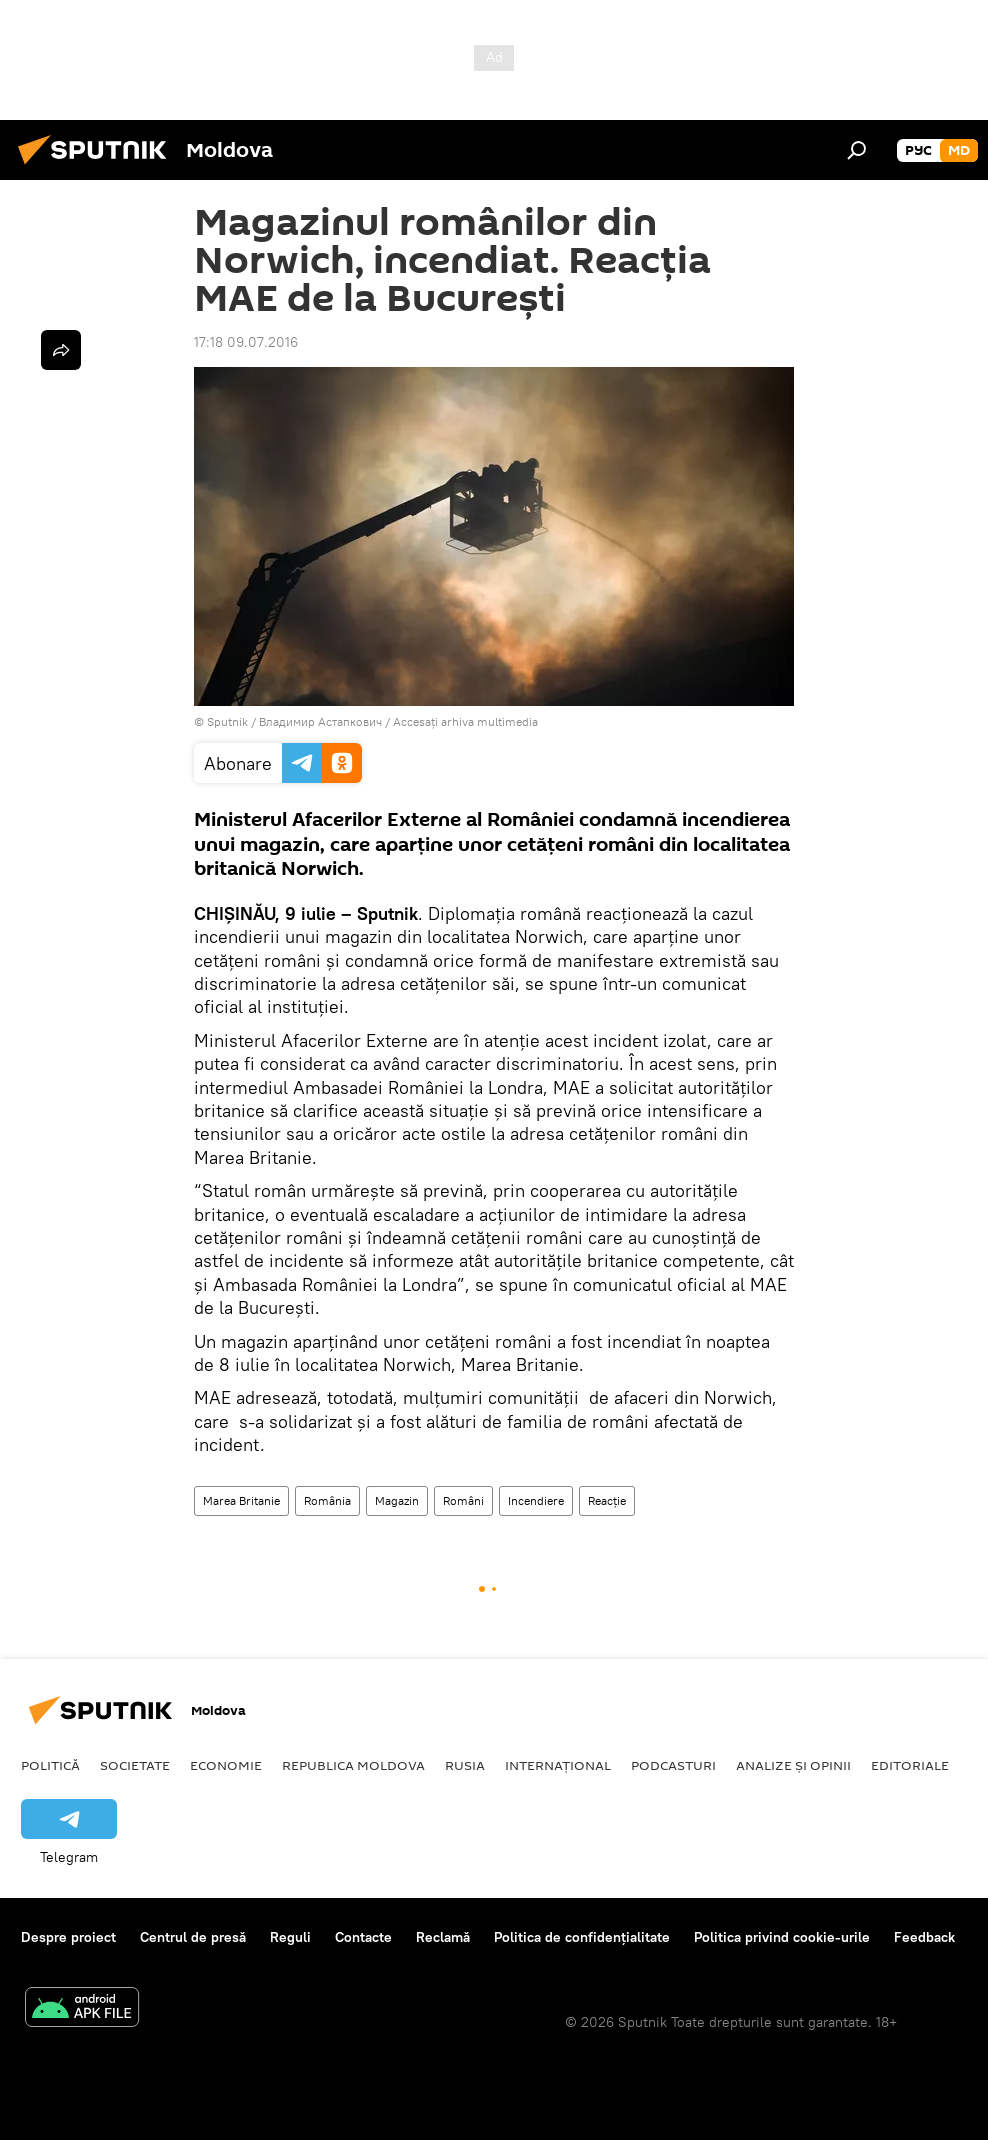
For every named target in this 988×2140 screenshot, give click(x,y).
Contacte (363, 1937)
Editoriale (910, 1765)
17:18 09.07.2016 (246, 342)
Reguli (290, 1937)
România (327, 1500)
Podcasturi (673, 1765)
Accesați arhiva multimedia (465, 721)
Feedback (924, 1937)
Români (463, 1500)
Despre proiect (68, 1937)
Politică (50, 1765)
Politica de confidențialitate (582, 1937)
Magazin (397, 1500)
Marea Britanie (241, 1500)
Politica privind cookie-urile (782, 1937)
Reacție (607, 1500)
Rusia (465, 1765)
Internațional (558, 1765)
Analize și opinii (793, 1765)
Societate (135, 1765)
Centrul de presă (193, 1937)
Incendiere (536, 1500)
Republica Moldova (353, 1765)
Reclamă (443, 1937)
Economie (226, 1765)
